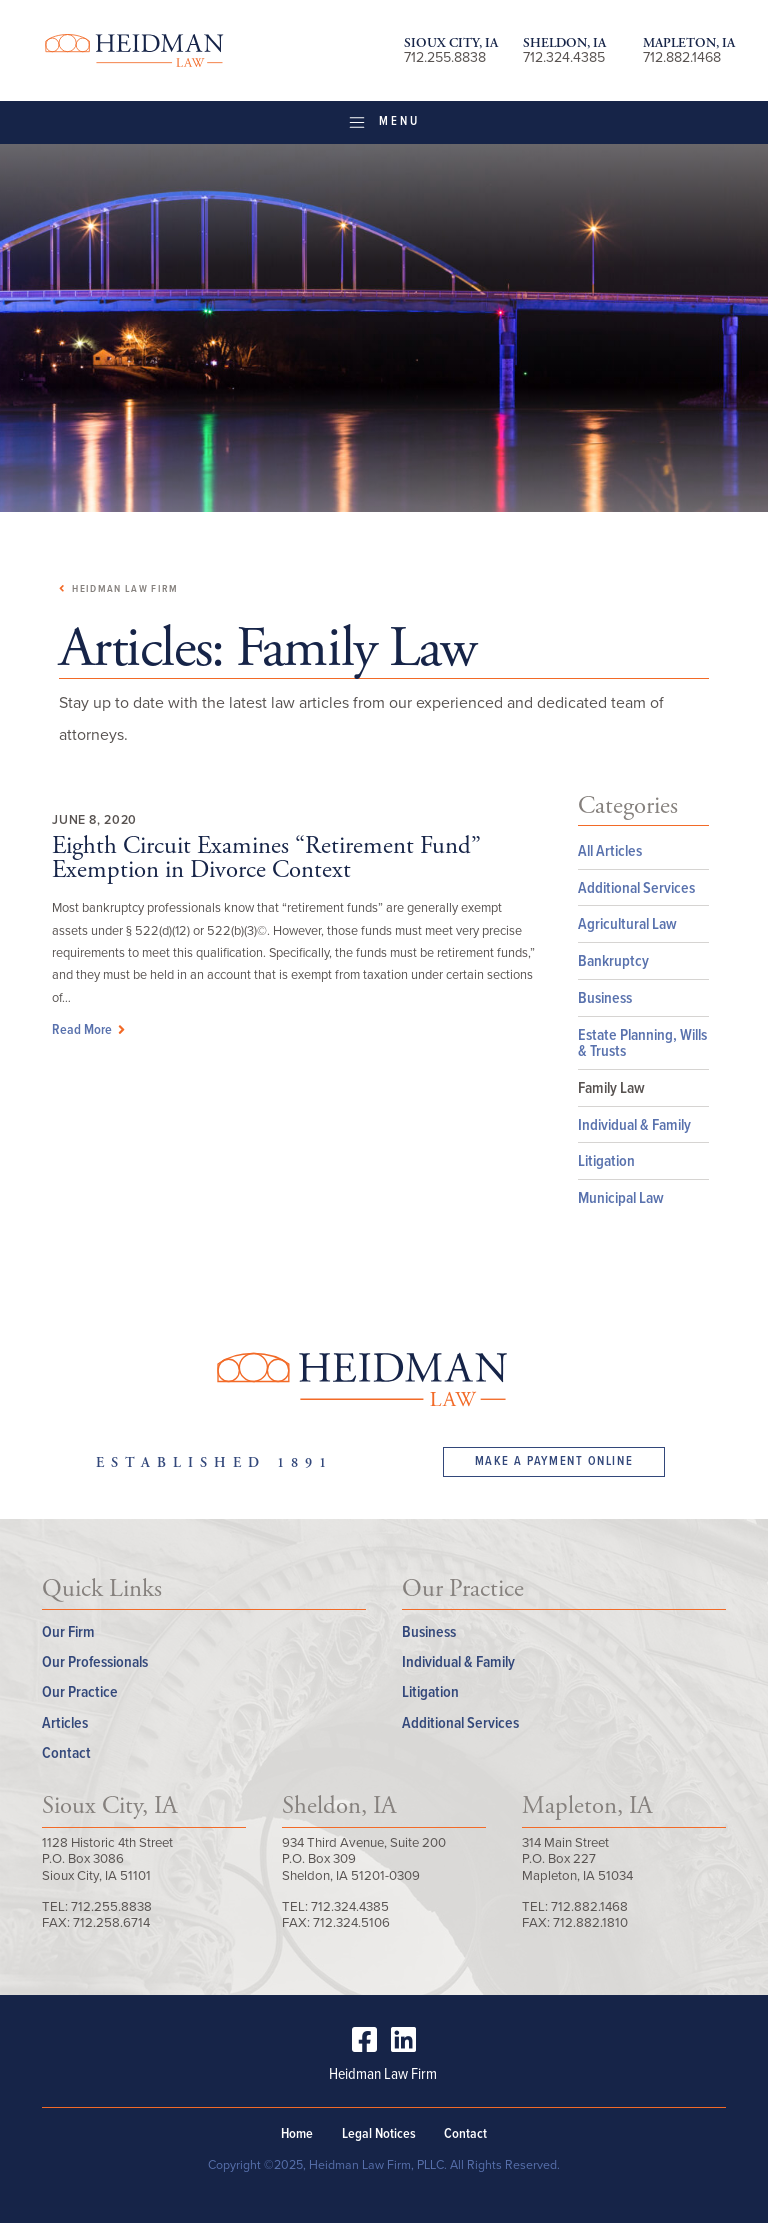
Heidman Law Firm (134, 50)
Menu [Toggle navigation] (384, 121)
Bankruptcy (613, 960)
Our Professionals (95, 1661)
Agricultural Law (627, 923)
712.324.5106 (351, 1922)
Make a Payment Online (554, 1460)
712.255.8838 (445, 57)
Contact (66, 1752)
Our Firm (68, 1631)
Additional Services (636, 887)
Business (605, 997)
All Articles (610, 850)
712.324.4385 (564, 57)
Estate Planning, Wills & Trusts (642, 1042)
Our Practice (80, 1691)
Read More (91, 1029)
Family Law (611, 1087)
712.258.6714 (111, 1922)
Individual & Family (634, 1124)
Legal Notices (379, 2133)
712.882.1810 (590, 1922)
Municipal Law (621, 1197)
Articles (65, 1722)
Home (297, 2133)
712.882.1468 (682, 57)
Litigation (606, 1160)
